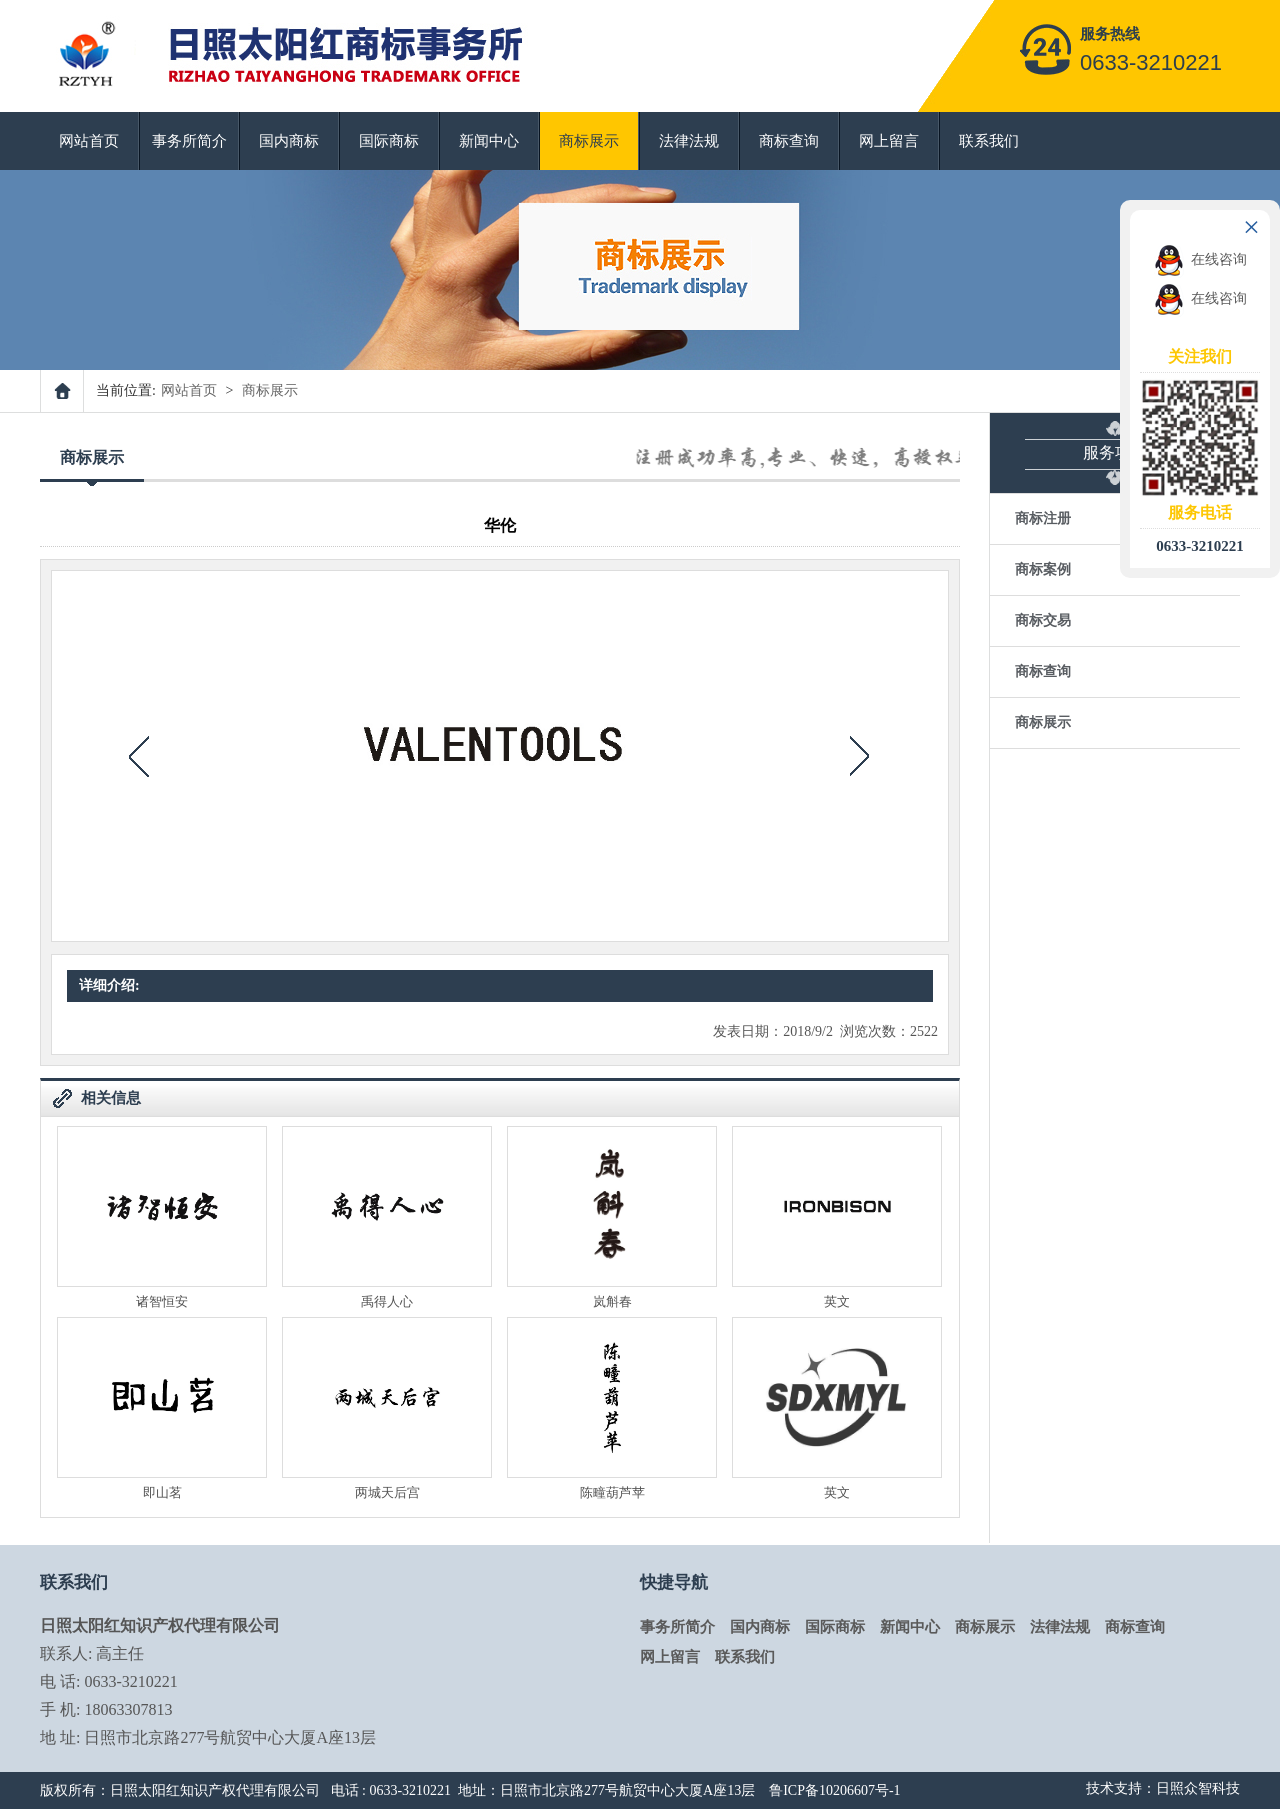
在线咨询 (1200, 259)
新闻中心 (489, 141)
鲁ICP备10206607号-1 (834, 1790)
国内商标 (289, 141)
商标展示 (589, 141)
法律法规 (689, 141)
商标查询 (789, 141)
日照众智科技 (1198, 1788)
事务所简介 (189, 141)
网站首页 (89, 141)
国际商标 (389, 141)
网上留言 (889, 141)
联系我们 (989, 141)
